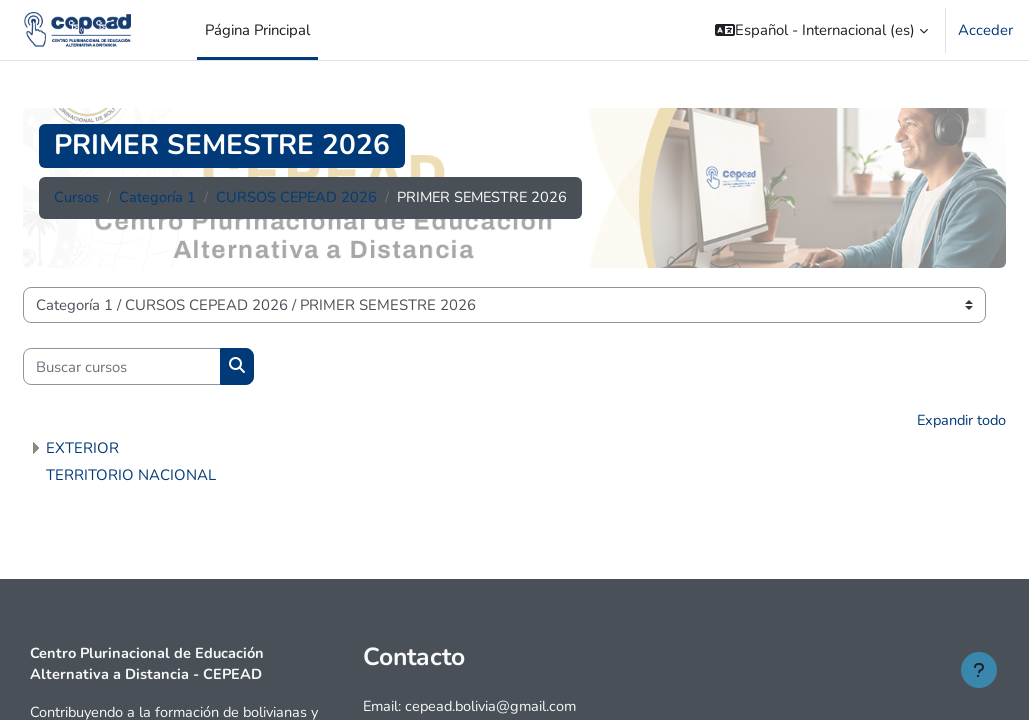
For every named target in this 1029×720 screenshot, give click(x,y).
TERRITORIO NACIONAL (131, 475)
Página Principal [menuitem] (257, 30)
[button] (821, 30)
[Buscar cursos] (122, 366)
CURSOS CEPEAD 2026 (297, 198)
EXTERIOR (82, 448)
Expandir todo (959, 421)
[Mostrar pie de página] (979, 670)
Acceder (985, 30)
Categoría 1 (157, 198)
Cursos (76, 198)
